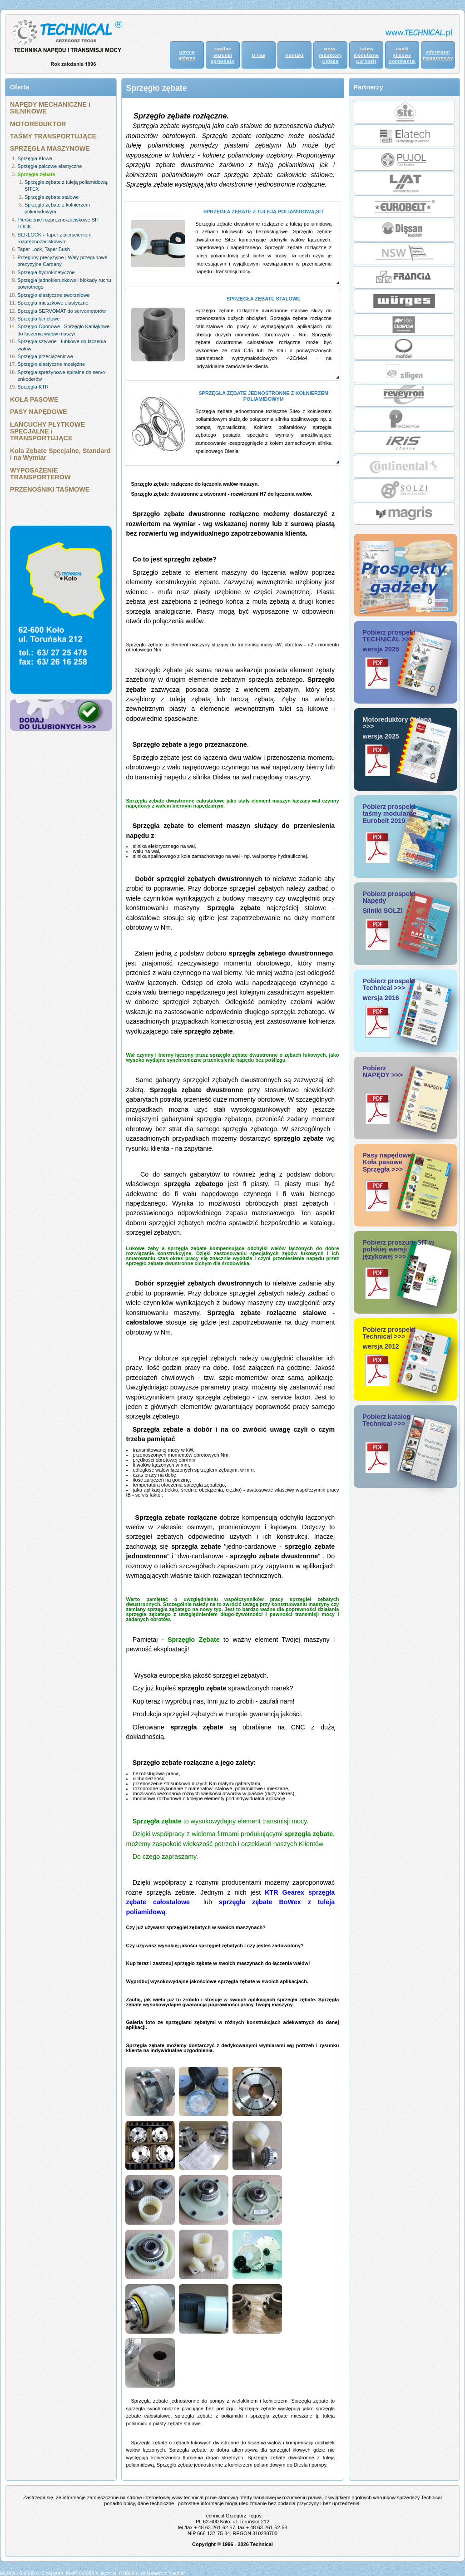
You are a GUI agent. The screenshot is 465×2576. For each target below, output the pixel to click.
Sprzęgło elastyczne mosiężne (51, 364)
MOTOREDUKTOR (38, 124)
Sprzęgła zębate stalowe (52, 197)
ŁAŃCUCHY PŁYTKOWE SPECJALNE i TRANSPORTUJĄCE (47, 431)
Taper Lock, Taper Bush (44, 249)
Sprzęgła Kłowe (35, 158)
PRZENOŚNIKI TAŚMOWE (49, 489)
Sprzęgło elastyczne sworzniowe (54, 295)
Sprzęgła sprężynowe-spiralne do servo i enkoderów (63, 375)
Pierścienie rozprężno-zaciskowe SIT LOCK (58, 223)
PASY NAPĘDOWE (38, 411)
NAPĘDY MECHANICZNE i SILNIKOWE (50, 108)
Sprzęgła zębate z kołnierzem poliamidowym (57, 208)
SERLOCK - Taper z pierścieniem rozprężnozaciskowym (55, 238)
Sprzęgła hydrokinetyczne (46, 272)
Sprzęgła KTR (33, 386)
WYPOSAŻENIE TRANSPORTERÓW (40, 474)
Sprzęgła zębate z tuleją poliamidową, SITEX (67, 185)
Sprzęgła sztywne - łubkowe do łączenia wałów (62, 345)
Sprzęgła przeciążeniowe (45, 356)
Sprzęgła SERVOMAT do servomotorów (62, 311)
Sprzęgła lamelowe (39, 318)
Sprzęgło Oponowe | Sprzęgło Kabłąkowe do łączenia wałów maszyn (64, 330)
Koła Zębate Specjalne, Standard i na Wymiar (60, 454)
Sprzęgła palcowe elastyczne (50, 166)
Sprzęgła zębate (36, 174)
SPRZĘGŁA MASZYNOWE (50, 148)
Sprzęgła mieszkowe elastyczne (53, 302)
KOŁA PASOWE (34, 399)
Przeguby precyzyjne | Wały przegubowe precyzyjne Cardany (63, 261)
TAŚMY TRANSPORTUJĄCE (53, 136)
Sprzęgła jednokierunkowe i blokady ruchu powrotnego (64, 283)
